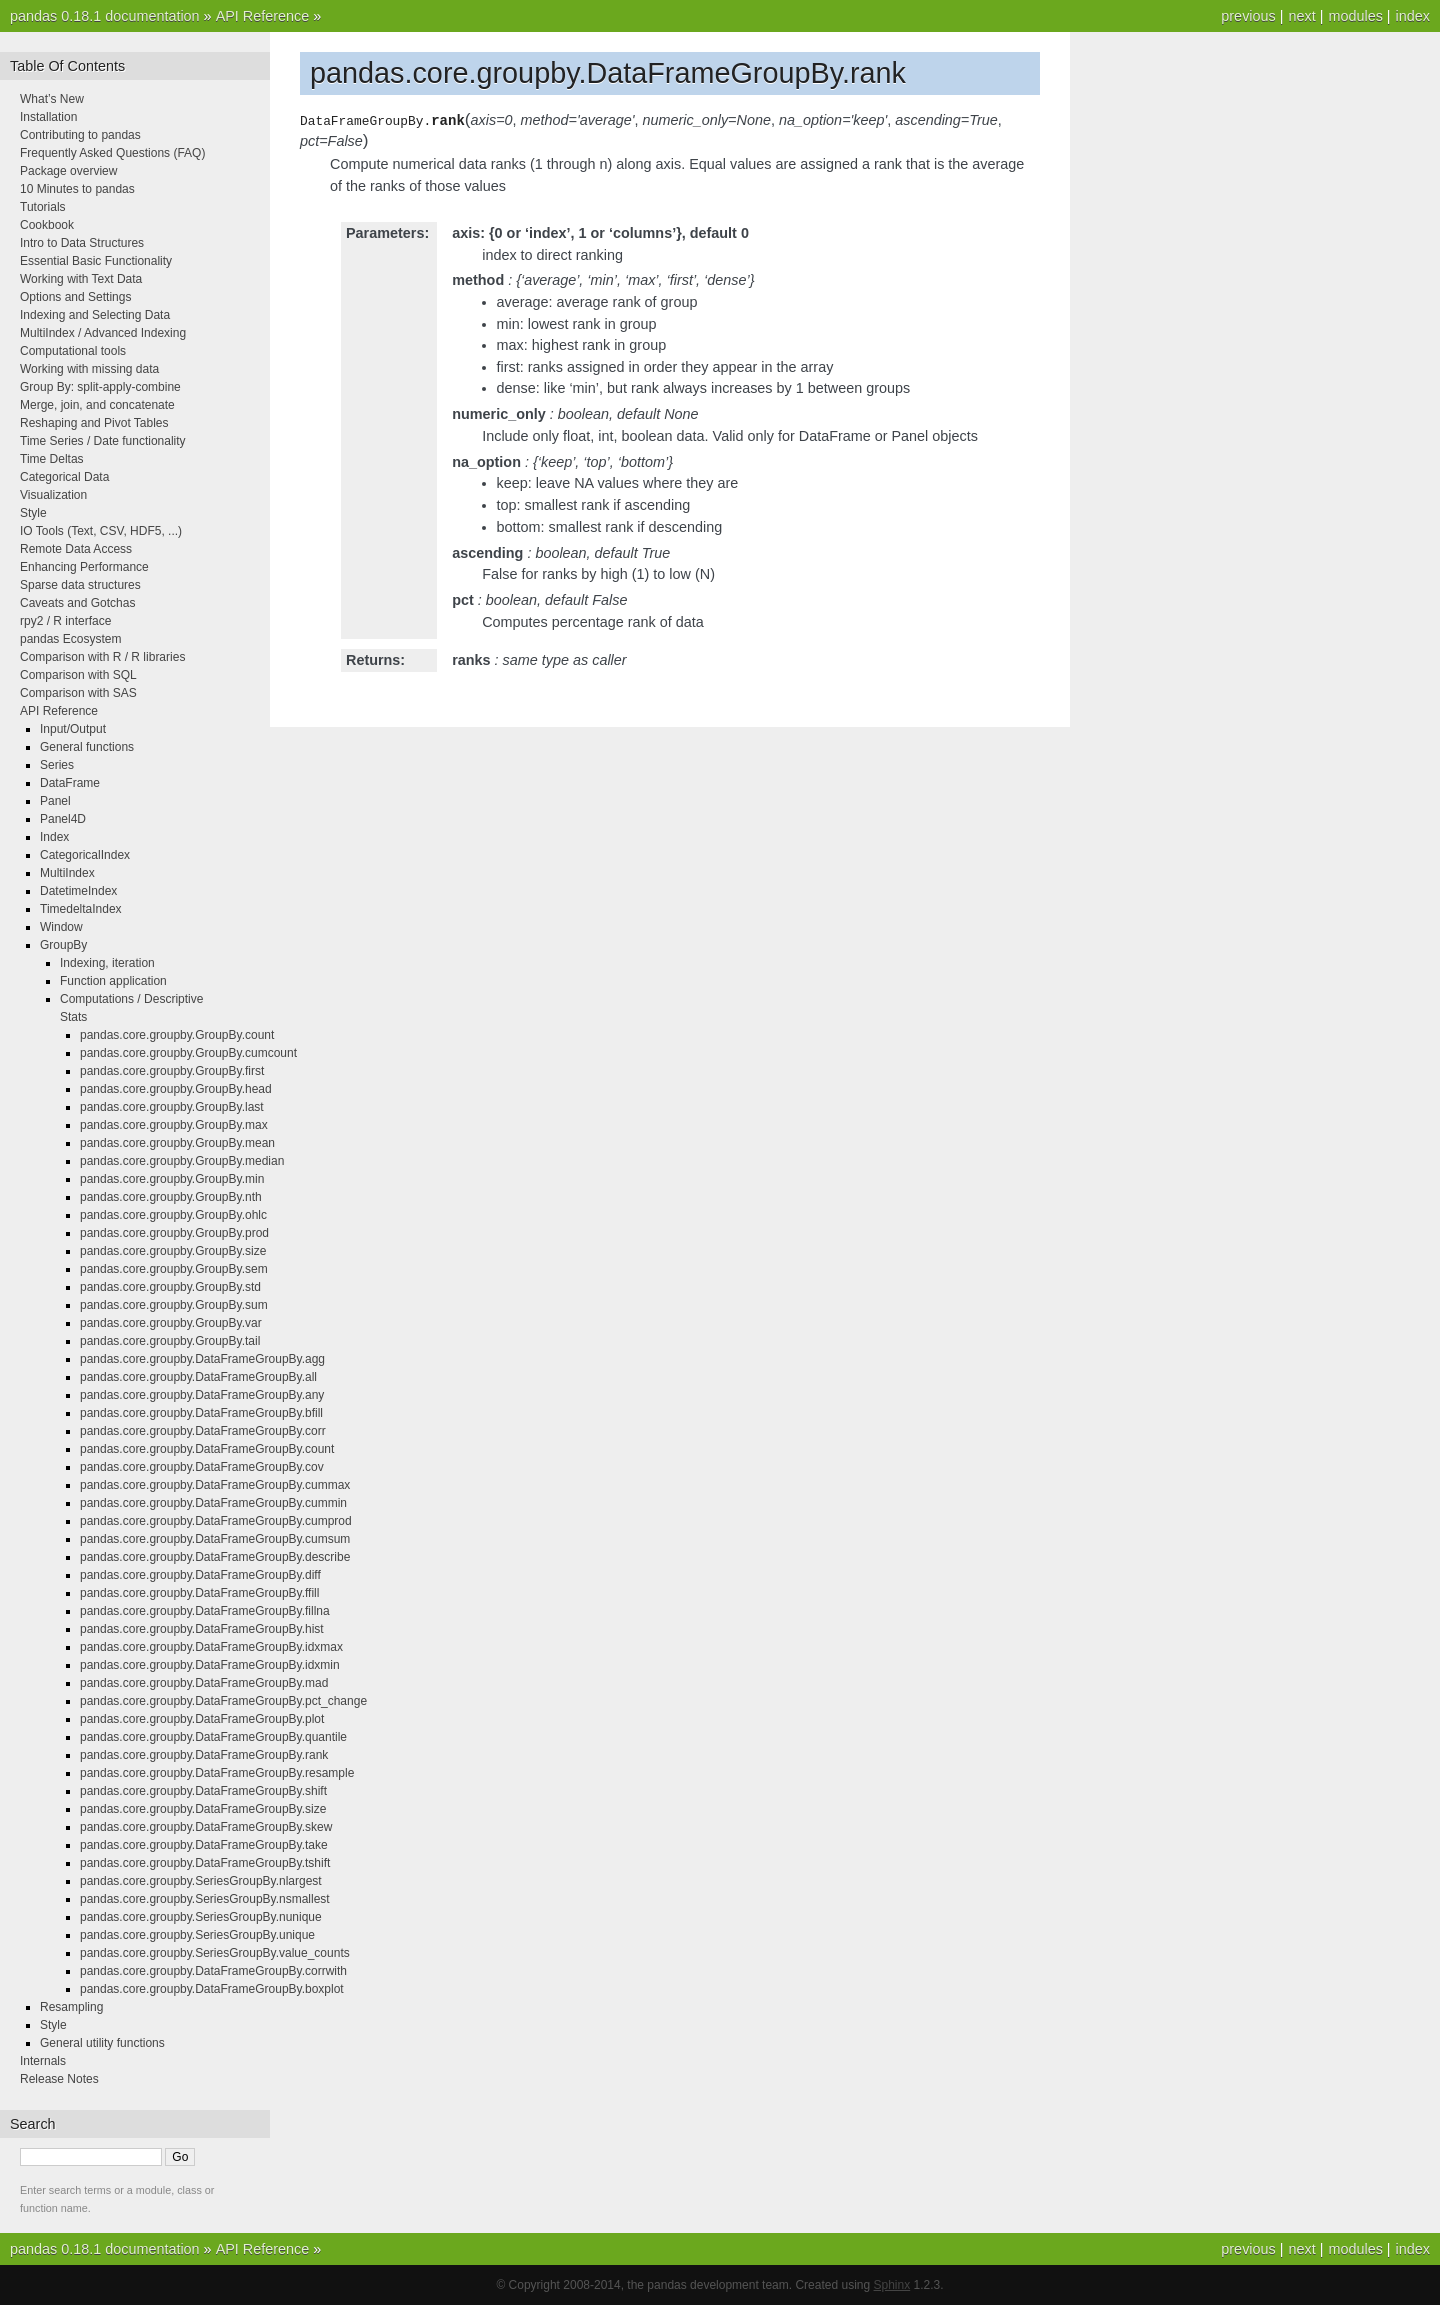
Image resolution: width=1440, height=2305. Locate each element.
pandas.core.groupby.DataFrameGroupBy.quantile (213, 1737)
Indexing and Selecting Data (95, 315)
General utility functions (102, 2043)
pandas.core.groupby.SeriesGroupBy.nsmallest (205, 1899)
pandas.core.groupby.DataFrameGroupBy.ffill (199, 1593)
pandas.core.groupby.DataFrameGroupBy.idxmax (211, 1647)
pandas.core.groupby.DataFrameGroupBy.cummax (215, 1485)
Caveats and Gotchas (77, 603)
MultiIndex (67, 873)
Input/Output (73, 729)
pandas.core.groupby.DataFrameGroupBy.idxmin (210, 1665)
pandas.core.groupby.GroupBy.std (170, 1287)
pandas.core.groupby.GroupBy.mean (177, 1143)
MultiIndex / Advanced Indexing (103, 333)
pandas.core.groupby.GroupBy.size (173, 1251)
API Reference (263, 16)
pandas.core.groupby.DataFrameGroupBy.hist (202, 1629)
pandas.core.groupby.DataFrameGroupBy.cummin (213, 1503)
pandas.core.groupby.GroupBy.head (176, 1089)
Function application (113, 981)
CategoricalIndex (85, 855)
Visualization (53, 495)
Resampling (71, 2007)
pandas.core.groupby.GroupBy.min (172, 1179)
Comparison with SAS (78, 693)
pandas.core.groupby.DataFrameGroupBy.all (198, 1377)
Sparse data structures (80, 585)
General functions (87, 747)
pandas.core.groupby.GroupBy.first (172, 1071)
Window (61, 927)
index (1413, 16)
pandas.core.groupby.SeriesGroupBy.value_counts (215, 1953)
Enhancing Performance (84, 567)
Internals (43, 2061)
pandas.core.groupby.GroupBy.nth (171, 1197)
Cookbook (47, 225)
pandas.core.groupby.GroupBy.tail (170, 1341)
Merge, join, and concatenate (97, 405)
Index (54, 837)
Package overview (68, 171)
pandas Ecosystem (70, 639)
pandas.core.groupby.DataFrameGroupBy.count (207, 1449)
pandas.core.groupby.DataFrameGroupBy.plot (202, 1719)
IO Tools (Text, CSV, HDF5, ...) (101, 531)
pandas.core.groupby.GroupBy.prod (174, 1233)
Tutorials (43, 207)
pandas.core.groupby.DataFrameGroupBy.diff (200, 1575)
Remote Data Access (76, 549)
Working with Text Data (81, 279)
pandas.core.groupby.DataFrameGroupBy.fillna (205, 1611)
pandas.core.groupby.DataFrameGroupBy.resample (217, 1773)
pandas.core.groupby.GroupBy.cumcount (188, 1053)
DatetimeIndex (78, 891)
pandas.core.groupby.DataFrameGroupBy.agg (202, 1359)
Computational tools (73, 351)
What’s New (52, 99)
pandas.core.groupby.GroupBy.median (182, 1161)
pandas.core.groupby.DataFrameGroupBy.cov (202, 1467)
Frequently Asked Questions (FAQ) (112, 153)
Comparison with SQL (78, 675)
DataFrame (70, 783)
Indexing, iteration (107, 963)
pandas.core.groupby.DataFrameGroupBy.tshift (205, 1863)
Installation (48, 117)
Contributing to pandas (80, 135)
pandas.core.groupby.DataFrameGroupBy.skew (206, 1827)
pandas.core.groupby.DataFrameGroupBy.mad (204, 1683)
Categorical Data (64, 477)
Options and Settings (75, 297)
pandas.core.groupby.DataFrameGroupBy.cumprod (216, 1521)
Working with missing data (89, 369)
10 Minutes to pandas (77, 189)
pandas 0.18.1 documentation (105, 16)
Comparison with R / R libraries (102, 657)
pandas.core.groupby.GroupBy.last (172, 1107)
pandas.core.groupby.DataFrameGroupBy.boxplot (212, 1989)
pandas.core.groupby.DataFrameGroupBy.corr (203, 1431)
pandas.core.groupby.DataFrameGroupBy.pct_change (223, 1701)
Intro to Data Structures (82, 243)
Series (57, 765)
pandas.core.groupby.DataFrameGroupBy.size (203, 1809)
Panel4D (63, 819)
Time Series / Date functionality (103, 441)
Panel (55, 801)
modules (1355, 16)
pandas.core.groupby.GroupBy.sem (174, 1269)
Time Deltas (52, 459)
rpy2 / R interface (65, 621)
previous (1248, 16)
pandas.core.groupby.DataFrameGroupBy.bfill (201, 1413)
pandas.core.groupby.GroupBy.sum (174, 1305)
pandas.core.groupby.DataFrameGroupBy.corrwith (213, 1971)
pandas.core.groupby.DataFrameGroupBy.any (202, 1395)
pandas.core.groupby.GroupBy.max (174, 1125)
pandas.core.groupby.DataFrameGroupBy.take (204, 1845)
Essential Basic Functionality (96, 261)
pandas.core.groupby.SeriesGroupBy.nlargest (201, 1881)
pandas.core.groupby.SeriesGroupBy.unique (197, 1935)
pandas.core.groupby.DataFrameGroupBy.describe (215, 1557)
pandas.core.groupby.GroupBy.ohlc (173, 1215)
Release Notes (59, 2079)
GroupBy (63, 945)
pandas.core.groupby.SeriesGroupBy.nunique (201, 1917)
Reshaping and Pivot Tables (94, 423)
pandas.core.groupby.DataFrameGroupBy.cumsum (215, 1539)
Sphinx (892, 2285)
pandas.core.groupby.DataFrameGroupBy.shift (203, 1791)
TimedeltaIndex (81, 909)
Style (33, 513)
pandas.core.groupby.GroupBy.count (177, 1035)
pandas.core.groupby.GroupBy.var (171, 1323)
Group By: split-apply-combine (100, 387)
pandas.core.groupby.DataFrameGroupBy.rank (204, 1755)
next (1301, 16)
